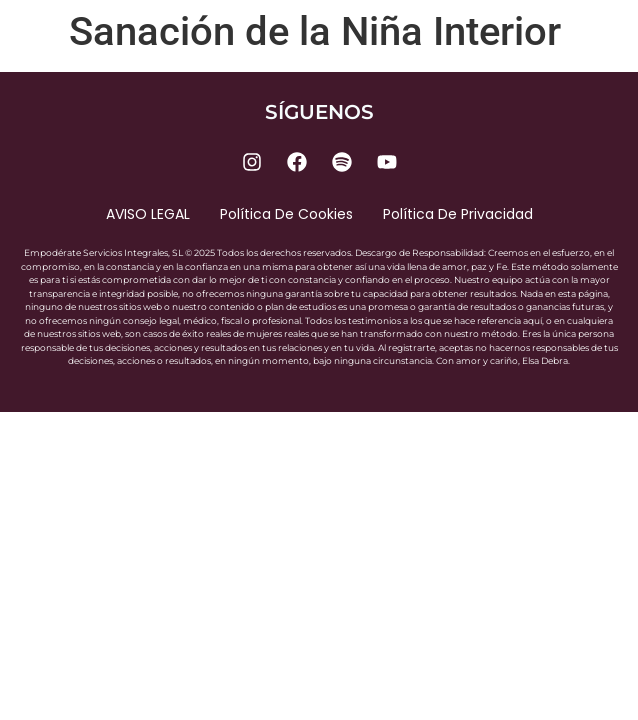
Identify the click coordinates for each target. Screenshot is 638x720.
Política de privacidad (458, 214)
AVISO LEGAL (148, 214)
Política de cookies (286, 214)
